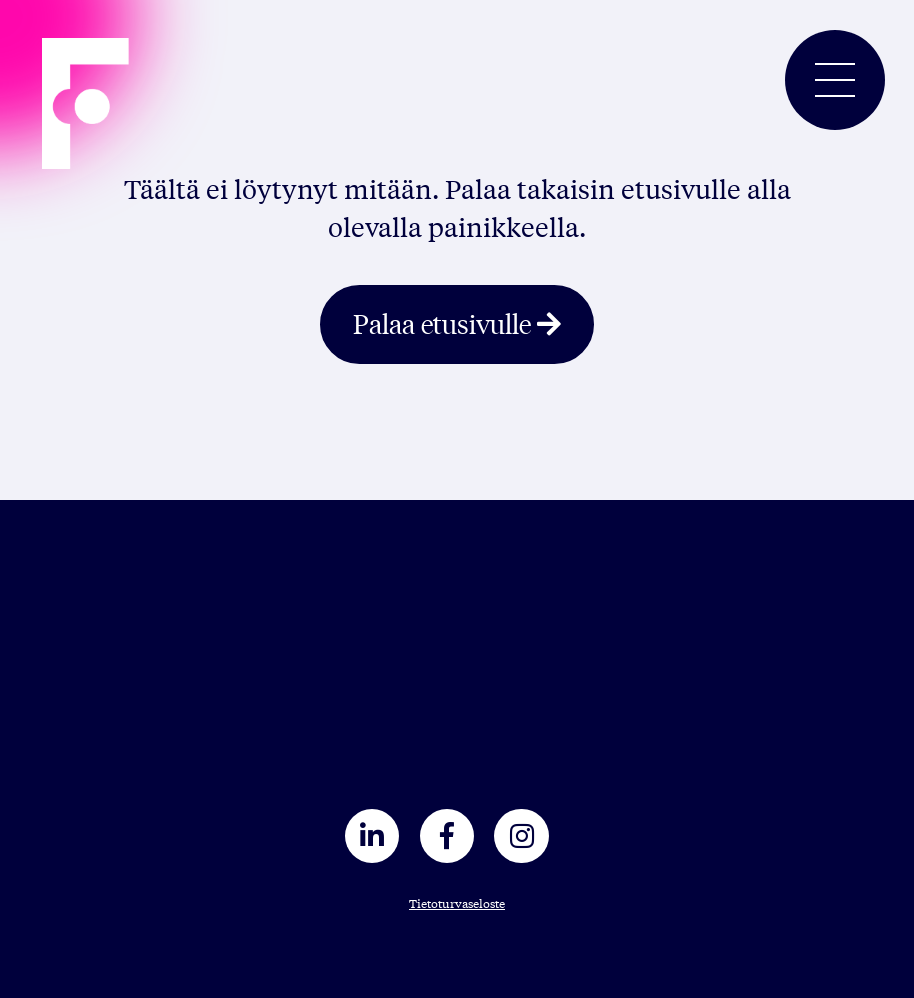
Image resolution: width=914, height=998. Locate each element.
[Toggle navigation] (835, 80)
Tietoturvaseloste (457, 903)
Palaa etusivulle (442, 323)
